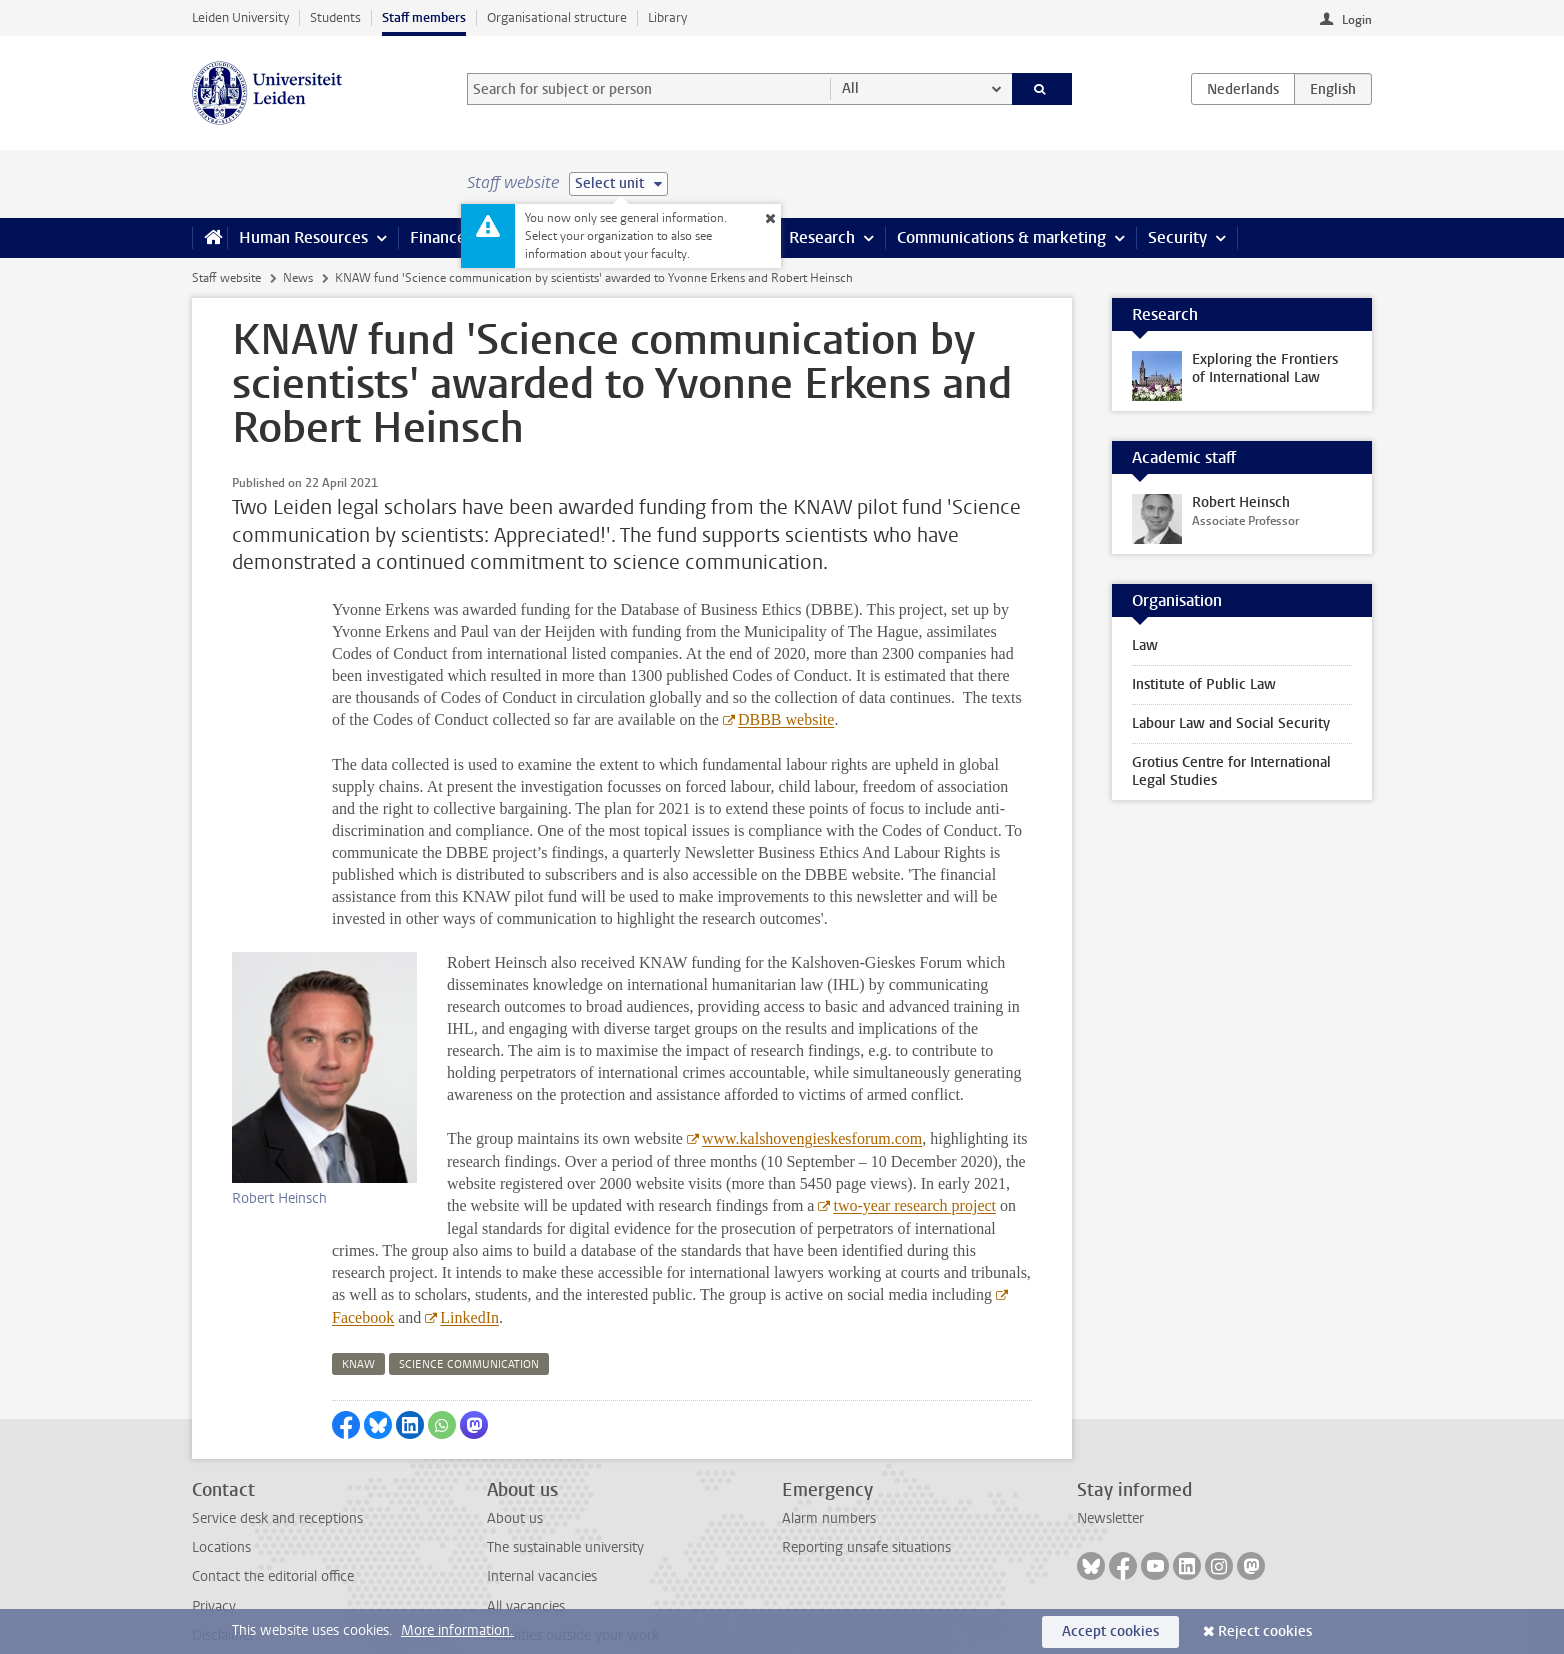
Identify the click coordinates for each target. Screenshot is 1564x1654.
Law (1145, 645)
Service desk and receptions (277, 1473)
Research (822, 237)
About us (515, 1473)
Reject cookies (1265, 1631)
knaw (358, 1319)
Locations (221, 1502)
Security (1177, 237)
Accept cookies (1110, 1631)
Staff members (424, 17)
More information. (457, 1630)
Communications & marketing (1001, 237)
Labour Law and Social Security (1231, 723)
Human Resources (303, 237)
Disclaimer (223, 1590)
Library (667, 17)
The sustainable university (565, 1502)
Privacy (214, 1561)
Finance (438, 237)
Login (1357, 20)
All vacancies (526, 1561)
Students (335, 17)
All (850, 88)
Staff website (226, 278)
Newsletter (1110, 1473)
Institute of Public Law (1204, 684)
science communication (469, 1319)
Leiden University (240, 17)
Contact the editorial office (273, 1531)
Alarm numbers (829, 1473)
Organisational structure (557, 17)
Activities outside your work (573, 1590)
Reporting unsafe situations (866, 1502)
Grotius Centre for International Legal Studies (1231, 771)
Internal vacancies (542, 1531)
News (298, 278)
